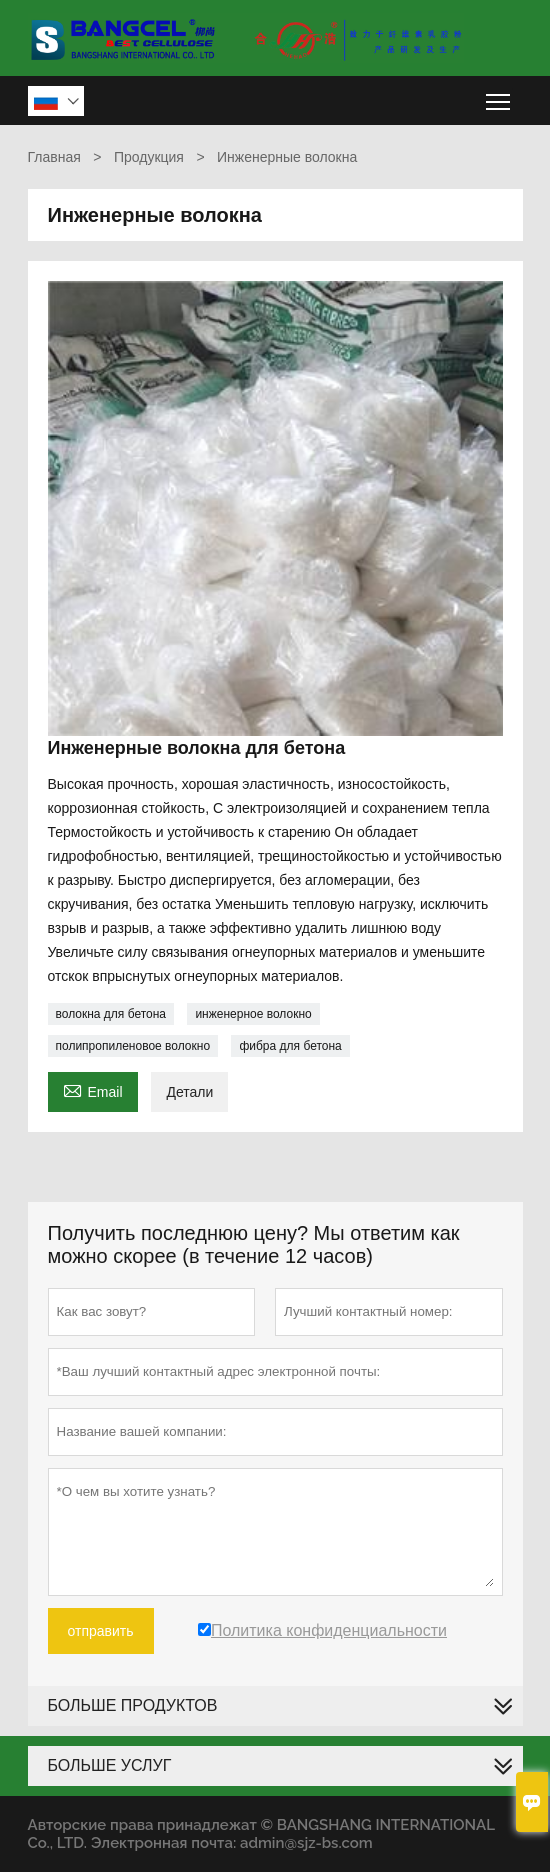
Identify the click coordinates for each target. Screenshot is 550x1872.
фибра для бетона (290, 1046)
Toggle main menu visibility (499, 94)
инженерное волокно (253, 1014)
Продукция (149, 157)
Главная (54, 157)
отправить (101, 1631)
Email (93, 1089)
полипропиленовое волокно (133, 1046)
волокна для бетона (111, 1014)
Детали (189, 1092)
